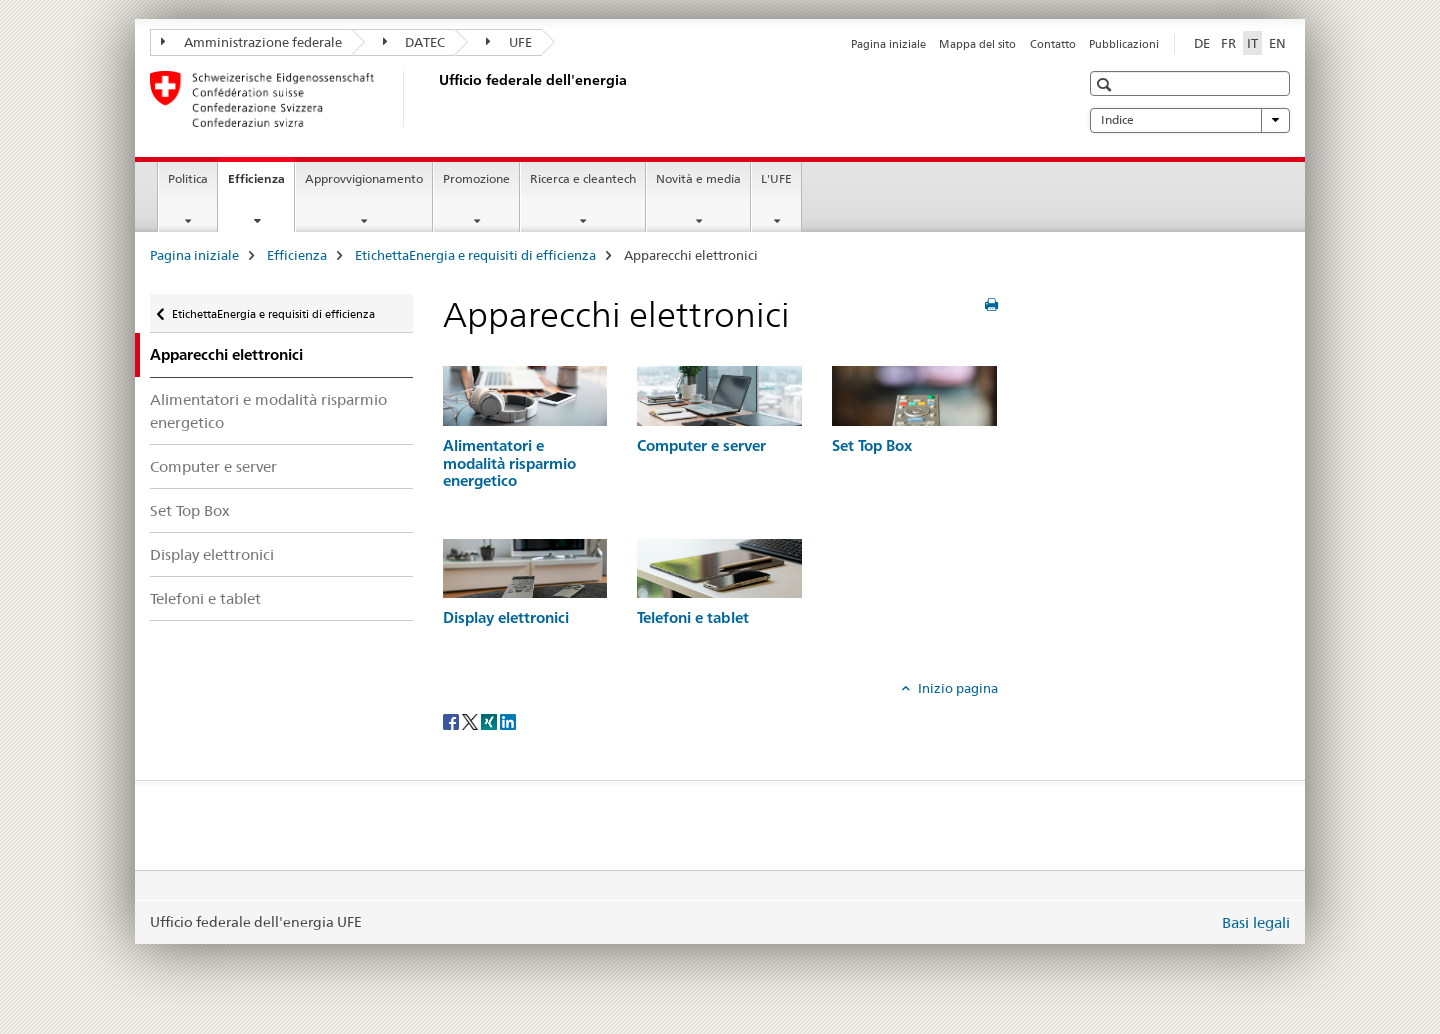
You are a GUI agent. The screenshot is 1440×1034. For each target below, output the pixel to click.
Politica (188, 178)
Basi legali (1256, 922)
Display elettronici (212, 554)
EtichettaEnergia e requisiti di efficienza (475, 255)
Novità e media (698, 178)
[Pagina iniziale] (435, 99)
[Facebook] (452, 721)
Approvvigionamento (364, 178)
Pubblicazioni (1124, 44)
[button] (1106, 84)
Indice (1190, 120)
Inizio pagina (956, 688)
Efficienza (261, 185)
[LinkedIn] (508, 721)
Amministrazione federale (251, 42)
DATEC (414, 42)
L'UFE (776, 178)
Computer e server (213, 466)
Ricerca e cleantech (583, 178)
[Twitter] (471, 721)
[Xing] (490, 721)
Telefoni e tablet (205, 598)
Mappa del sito (977, 44)
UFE (509, 42)
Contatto (1053, 44)
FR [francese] (1228, 43)
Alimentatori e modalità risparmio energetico (268, 411)
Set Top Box (190, 510)
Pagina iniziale (888, 44)
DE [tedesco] (1202, 43)
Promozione (476, 178)
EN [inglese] (1277, 43)
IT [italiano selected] (1252, 43)
